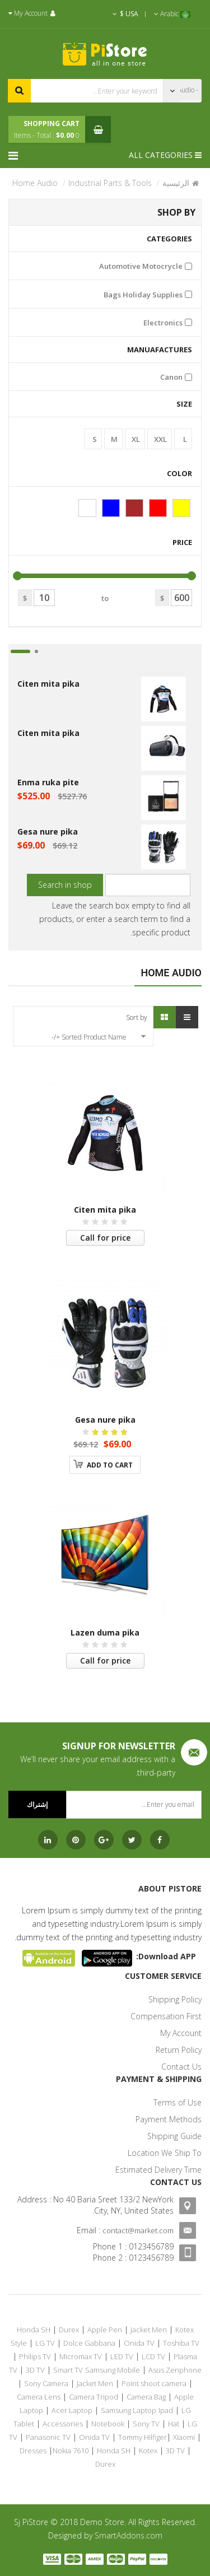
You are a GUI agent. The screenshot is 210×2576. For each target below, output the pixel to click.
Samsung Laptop (128, 2410)
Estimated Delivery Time (158, 2169)
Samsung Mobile (112, 2370)
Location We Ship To (165, 2153)
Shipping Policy (175, 1999)
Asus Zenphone (175, 2370)
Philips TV (35, 2356)
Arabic (172, 13)
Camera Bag (146, 2397)
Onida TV (139, 2343)
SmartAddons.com (128, 2535)
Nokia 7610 (70, 2450)
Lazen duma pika (105, 1632)
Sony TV (146, 2424)
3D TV (35, 2370)
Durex (69, 2330)
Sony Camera (46, 2383)
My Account (181, 2033)
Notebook (107, 2424)
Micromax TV (80, 2356)
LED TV (121, 2356)
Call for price (105, 1237)
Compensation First (166, 2016)
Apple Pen (104, 2330)
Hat (173, 2424)
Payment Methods (169, 2119)
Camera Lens (38, 2397)
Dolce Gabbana (89, 2343)
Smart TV (68, 2370)
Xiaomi (184, 2437)
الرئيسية (175, 183)
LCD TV (153, 2356)
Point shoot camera (154, 2383)
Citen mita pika (48, 683)
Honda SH (33, 2330)
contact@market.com (138, 2230)
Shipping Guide (174, 2136)
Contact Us (181, 2066)
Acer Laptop (72, 2410)
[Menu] (16, 155)
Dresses (33, 2450)
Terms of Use (177, 2102)
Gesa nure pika (47, 831)
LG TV (45, 2343)
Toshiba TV (181, 2343)
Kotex (148, 2450)
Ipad (165, 2410)
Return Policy (179, 2049)
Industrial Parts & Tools (110, 183)
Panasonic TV (48, 2437)
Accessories (63, 2424)
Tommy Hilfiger (142, 2437)
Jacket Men (148, 2330)
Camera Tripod (93, 2397)
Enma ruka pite (48, 782)
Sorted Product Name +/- (89, 1037)
